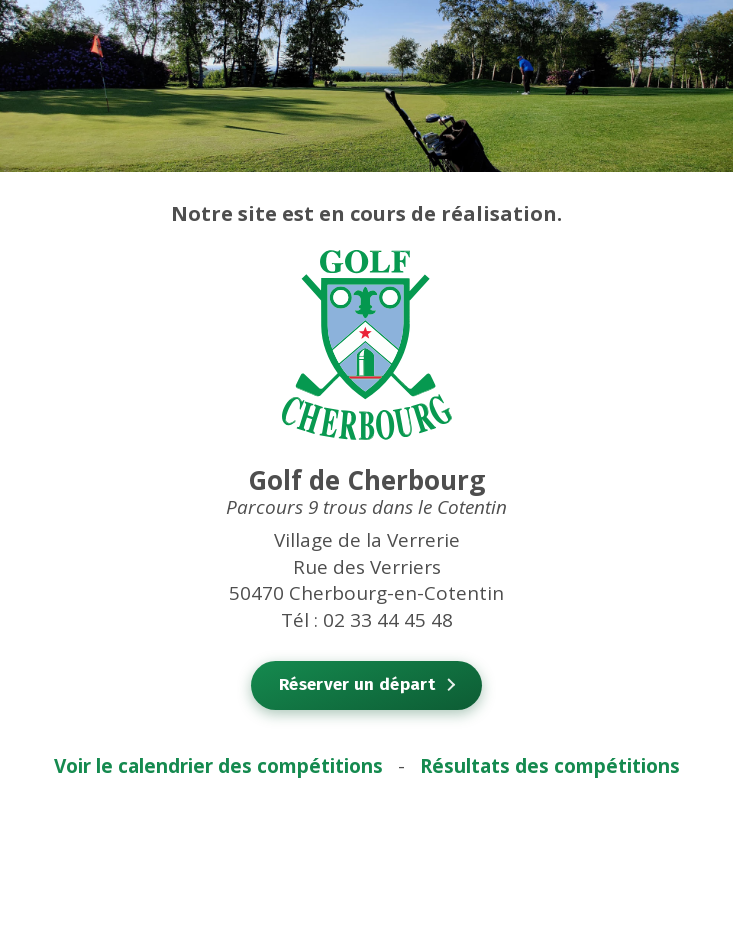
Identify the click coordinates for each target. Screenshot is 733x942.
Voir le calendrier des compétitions (218, 766)
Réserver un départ (357, 684)
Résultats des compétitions (550, 766)
